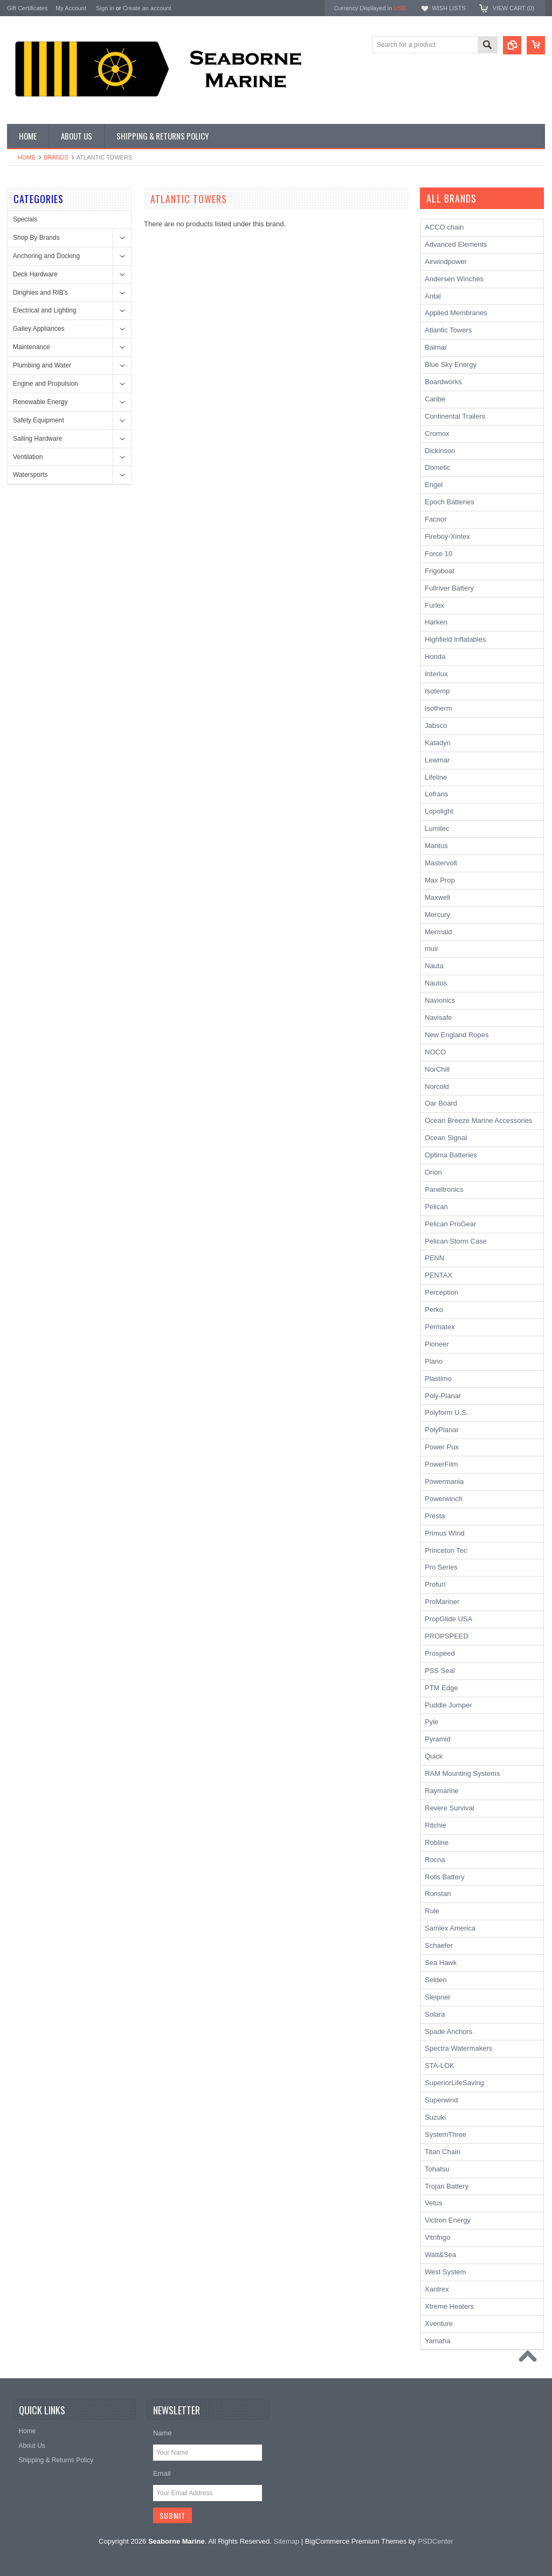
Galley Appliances (38, 328)
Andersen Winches (454, 279)
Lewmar (437, 760)
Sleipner (438, 1997)
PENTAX (438, 1275)
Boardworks (443, 382)
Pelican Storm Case (456, 1241)
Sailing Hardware (37, 438)
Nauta (434, 966)
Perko (434, 1310)
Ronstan (438, 1894)
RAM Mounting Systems (462, 1773)
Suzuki (435, 2117)
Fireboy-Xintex (447, 536)
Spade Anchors (448, 2032)
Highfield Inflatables (455, 639)
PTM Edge (441, 1688)
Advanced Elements (456, 244)
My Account (71, 8)
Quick (434, 1756)
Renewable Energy (40, 402)
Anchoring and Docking (46, 256)
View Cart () (513, 8)
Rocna (435, 1860)
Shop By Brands (36, 237)
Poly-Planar (443, 1396)
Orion (433, 1172)
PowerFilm (441, 1464)
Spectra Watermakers (458, 2048)
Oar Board (441, 1103)
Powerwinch (444, 1499)
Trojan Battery (446, 2186)
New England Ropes (457, 1035)
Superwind (441, 2100)
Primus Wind (445, 1533)
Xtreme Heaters (449, 2306)
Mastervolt (441, 863)
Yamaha (437, 2341)
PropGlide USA (448, 1619)
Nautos (436, 983)
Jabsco (436, 725)
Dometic (438, 467)
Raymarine (442, 1791)
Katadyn (438, 743)
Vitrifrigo (437, 2237)
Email (162, 2473)
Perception (441, 1292)
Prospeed (440, 1653)
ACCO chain (444, 227)
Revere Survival (449, 1808)
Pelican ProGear (450, 1224)
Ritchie (435, 1825)
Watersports (30, 474)
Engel (434, 485)
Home (27, 157)
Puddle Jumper (448, 1705)
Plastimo (438, 1378)
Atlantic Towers (448, 330)
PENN (434, 1258)
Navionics (440, 1000)
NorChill (437, 1069)
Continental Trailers (455, 416)
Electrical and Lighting (44, 310)
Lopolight (439, 811)
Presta (435, 1516)
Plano (434, 1361)
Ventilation (28, 457)
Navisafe (438, 1017)
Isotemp (437, 691)
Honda (435, 656)
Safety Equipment (38, 420)
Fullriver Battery (449, 588)
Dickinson (440, 451)
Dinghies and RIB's (40, 292)
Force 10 (438, 554)
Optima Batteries (451, 1155)
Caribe (435, 399)
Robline (436, 1842)
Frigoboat (439, 571)
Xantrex (437, 2289)
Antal (433, 296)
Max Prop (440, 880)
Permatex (440, 1327)
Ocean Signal (446, 1138)
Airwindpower (446, 262)
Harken (436, 622)
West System (445, 2272)
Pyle (431, 1722)
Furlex (434, 605)
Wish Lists (448, 8)
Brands (56, 157)
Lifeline (436, 777)
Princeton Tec (446, 1550)
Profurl (435, 1584)
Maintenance (31, 347)
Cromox (437, 433)
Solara (435, 2014)
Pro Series (441, 1567)
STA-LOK (439, 2065)
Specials (25, 219)
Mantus (436, 846)
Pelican (436, 1207)
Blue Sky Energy (451, 364)
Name (162, 2433)
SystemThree (445, 2134)
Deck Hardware (35, 274)
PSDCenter (435, 2541)
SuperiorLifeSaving (454, 2083)
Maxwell (437, 897)
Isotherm (438, 708)
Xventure (439, 2324)
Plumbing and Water (42, 365)
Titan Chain (442, 2152)
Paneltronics (444, 1189)
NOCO (435, 1052)
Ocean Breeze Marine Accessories (478, 1120)
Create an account (147, 8)
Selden (435, 1980)
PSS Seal (440, 1671)
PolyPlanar (442, 1430)
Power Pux (442, 1447)
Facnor (435, 519)
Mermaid (438, 932)
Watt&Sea (440, 2255)
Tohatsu (437, 2169)
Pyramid (438, 1739)
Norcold (437, 1086)
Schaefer (439, 1945)
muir (431, 949)
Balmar (436, 347)
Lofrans (436, 794)
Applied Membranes (456, 313)
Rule (432, 1911)
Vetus (434, 2203)
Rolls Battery (445, 1877)
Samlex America (450, 1928)
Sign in (105, 8)
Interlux (436, 674)
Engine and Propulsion (45, 383)
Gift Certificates (27, 8)
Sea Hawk (441, 1963)
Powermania (444, 1481)
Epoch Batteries (449, 502)
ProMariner (442, 1602)
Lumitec (437, 828)
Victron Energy (448, 2220)
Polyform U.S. (446, 1412)
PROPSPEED (446, 1636)
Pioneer (437, 1344)
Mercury (437, 915)
